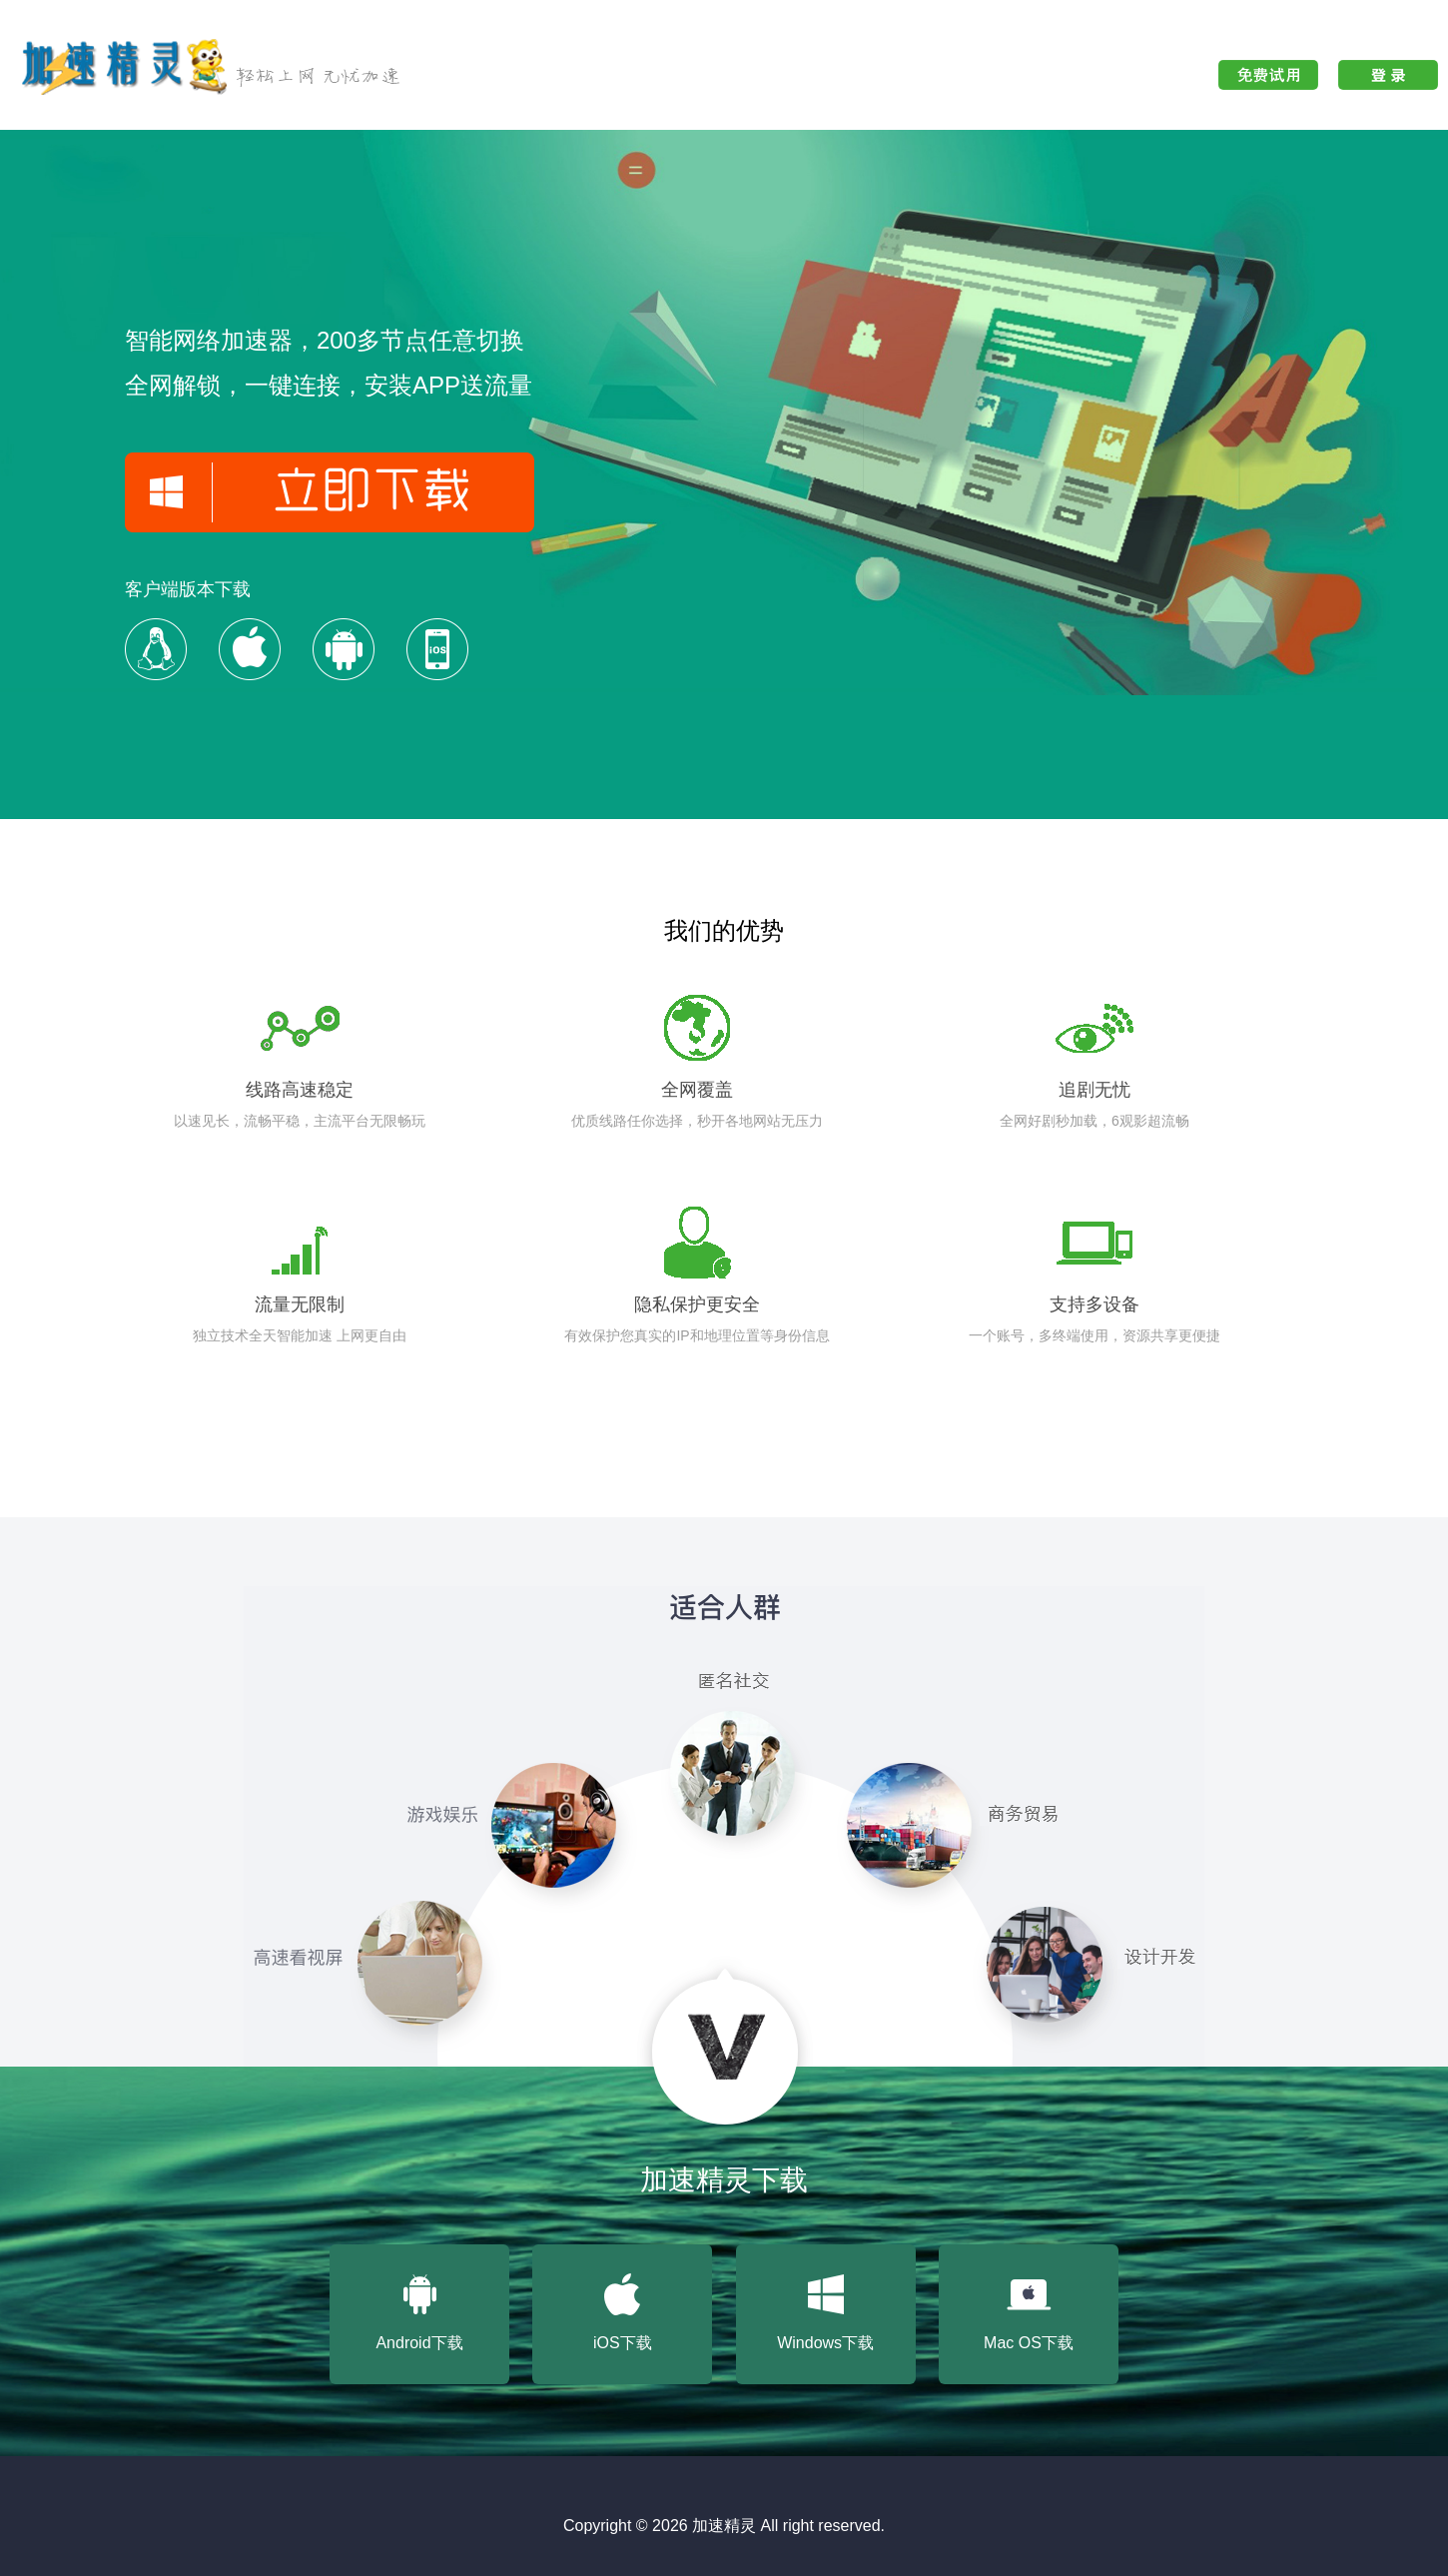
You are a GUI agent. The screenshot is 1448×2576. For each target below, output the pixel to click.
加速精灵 (724, 2525)
